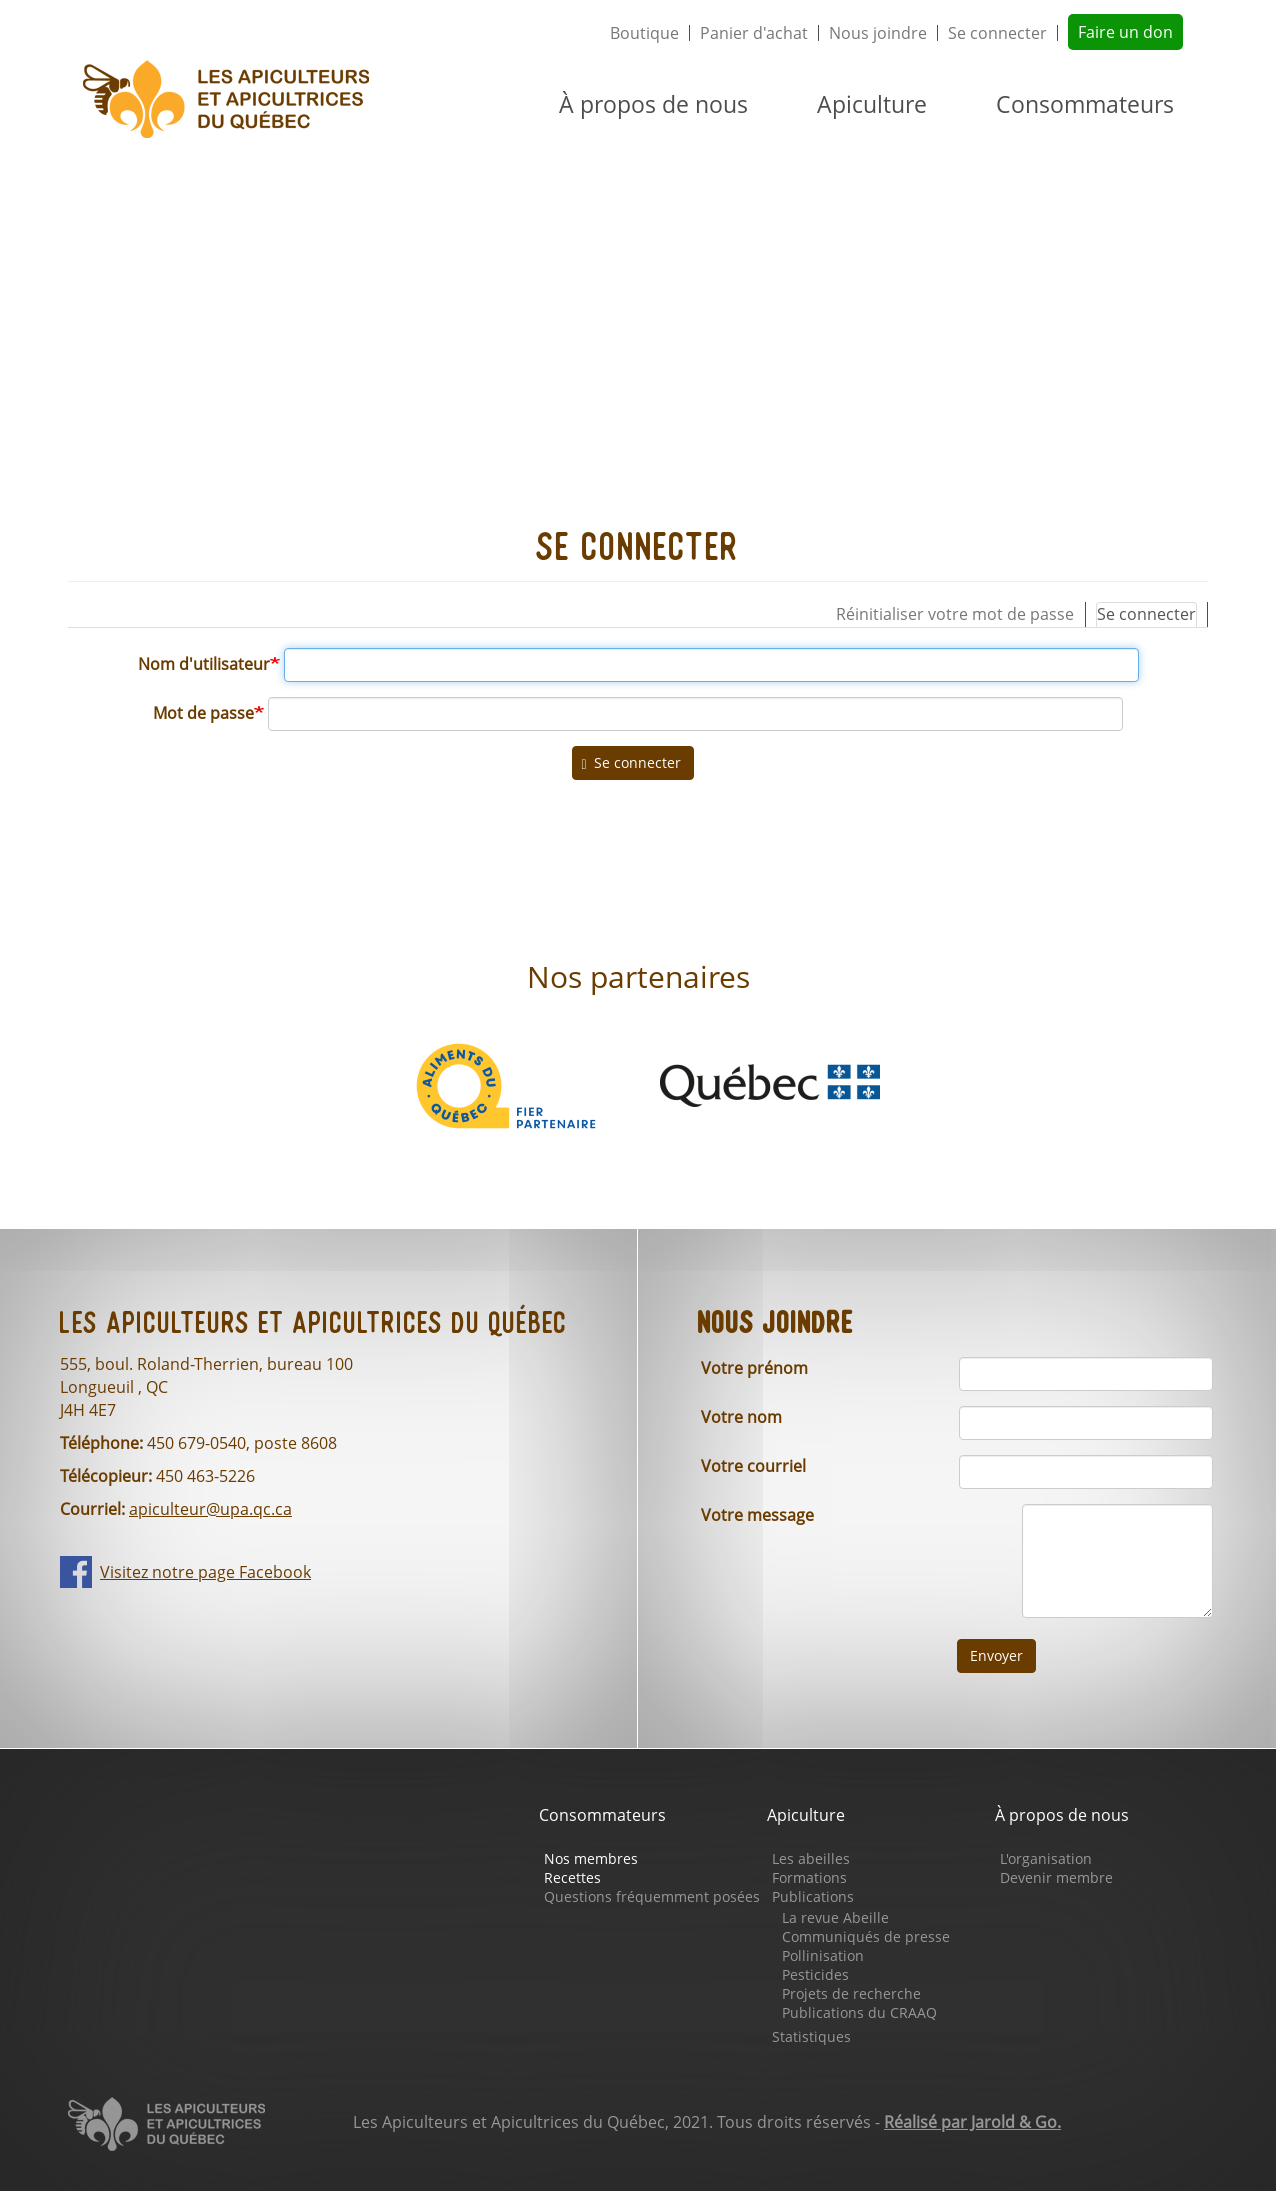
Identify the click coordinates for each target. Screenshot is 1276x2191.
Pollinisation (823, 1955)
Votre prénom (754, 1368)
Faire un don (1125, 32)
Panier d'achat (754, 33)
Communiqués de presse (866, 1936)
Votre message (757, 1515)
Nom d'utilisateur (204, 664)
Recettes (572, 1877)
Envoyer (996, 1655)
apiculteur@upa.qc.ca (210, 1509)
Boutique (644, 33)
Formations (809, 1877)
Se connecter (997, 33)
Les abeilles (811, 1858)
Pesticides (815, 1974)
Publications (813, 1896)
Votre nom (741, 1417)
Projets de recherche (851, 1993)
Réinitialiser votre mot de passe (955, 614)
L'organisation (1046, 1858)
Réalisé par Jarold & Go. (972, 2122)
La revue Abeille (835, 1917)
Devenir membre (1056, 1877)
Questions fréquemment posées (652, 1896)
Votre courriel (753, 1466)
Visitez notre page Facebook (205, 1572)
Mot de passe (203, 713)
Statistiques (811, 2036)
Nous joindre (878, 33)
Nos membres (591, 1858)
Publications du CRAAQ (859, 2012)
